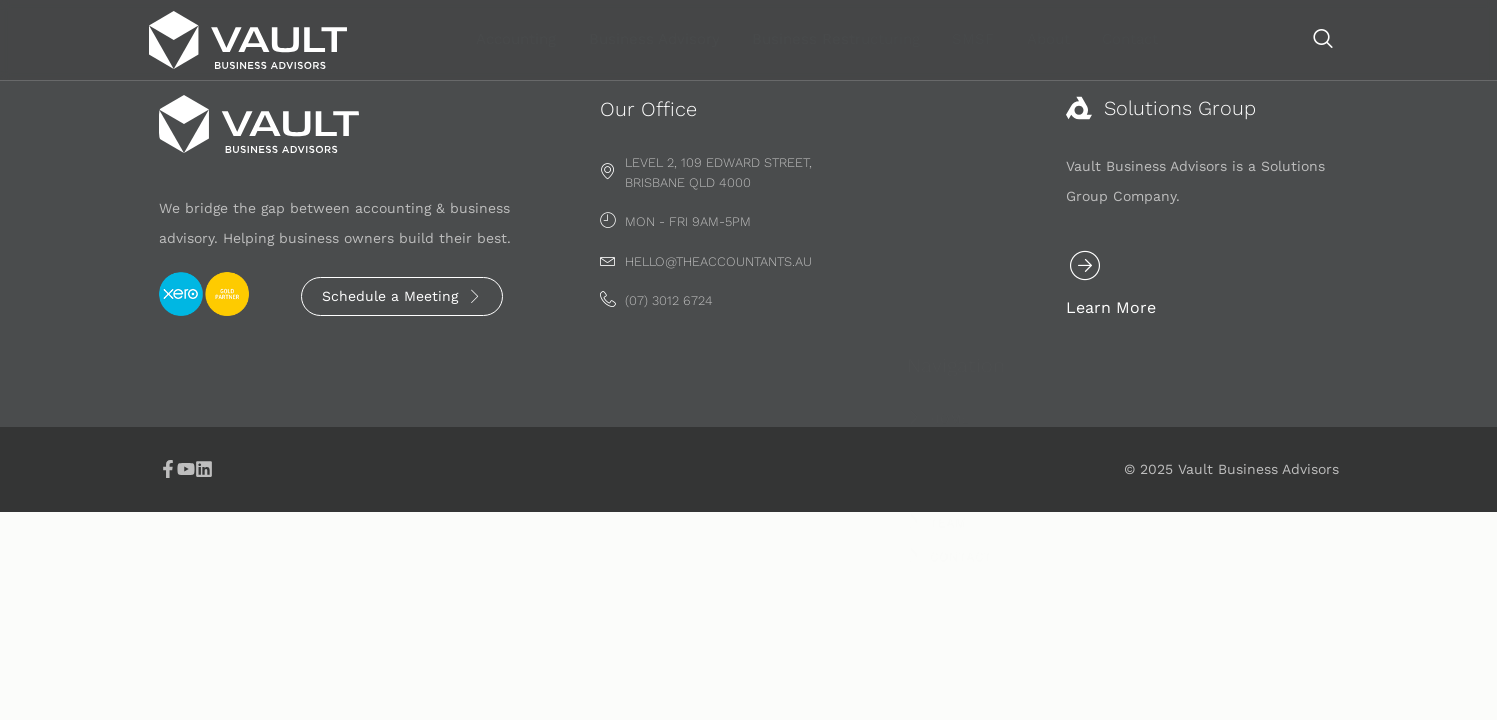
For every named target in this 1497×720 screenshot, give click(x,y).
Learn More (1164, 311)
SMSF (1100, 39)
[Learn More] (1138, 269)
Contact (1252, 39)
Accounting (650, 39)
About (1172, 39)
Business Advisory (785, 39)
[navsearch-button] (1323, 40)
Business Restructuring (965, 39)
